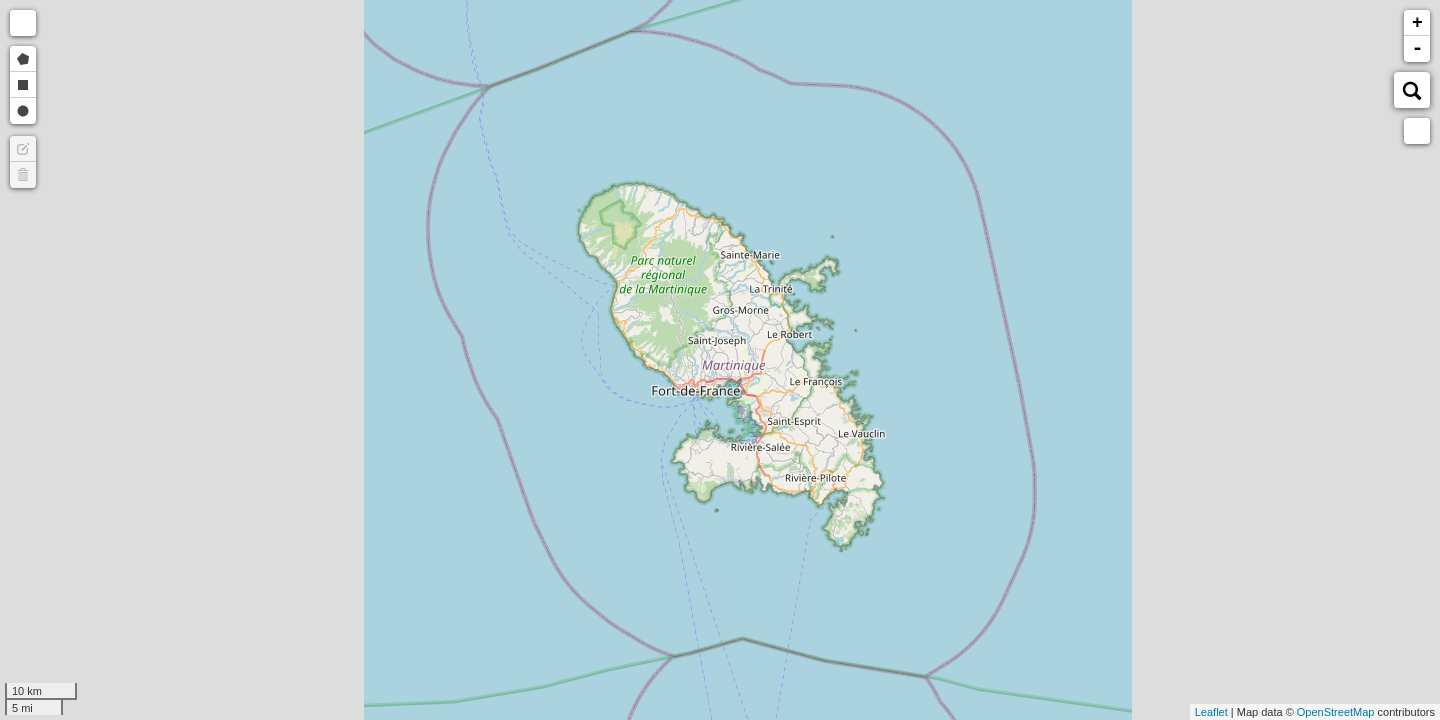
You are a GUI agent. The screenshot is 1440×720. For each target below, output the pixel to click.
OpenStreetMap (1336, 712)
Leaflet (1211, 712)
